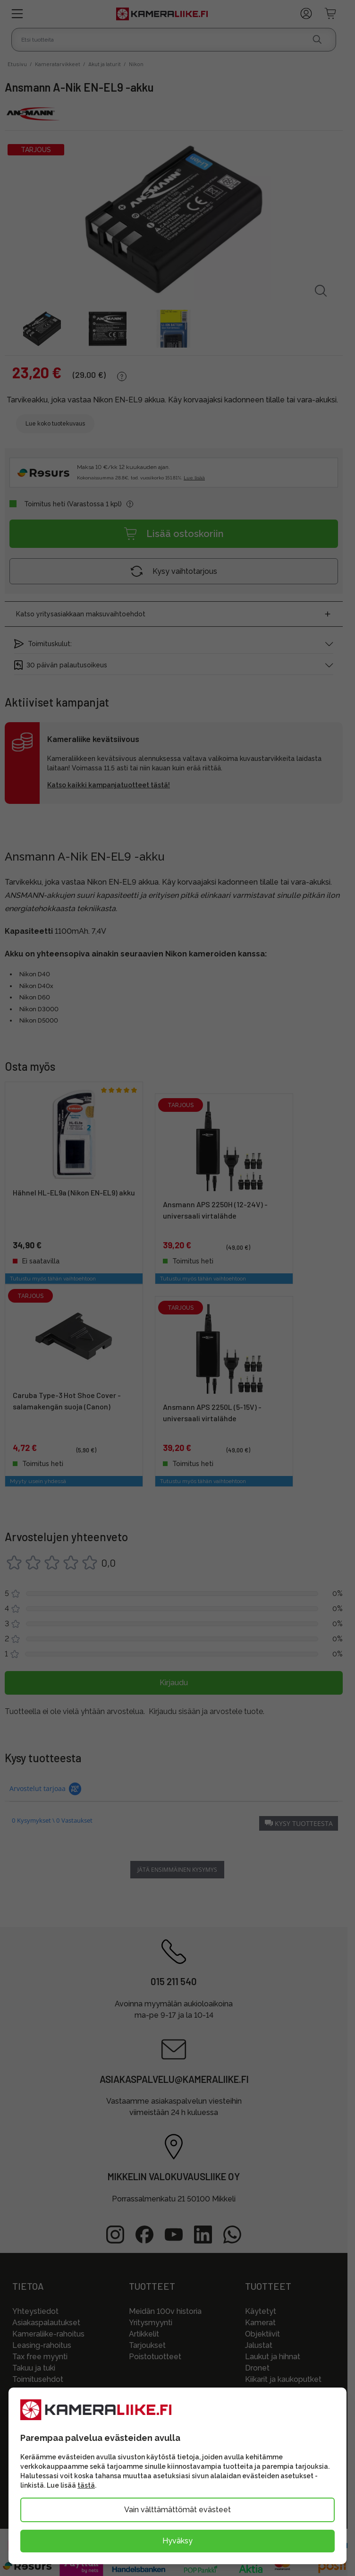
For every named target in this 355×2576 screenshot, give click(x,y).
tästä (86, 2485)
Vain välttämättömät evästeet (177, 2509)
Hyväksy (177, 2540)
